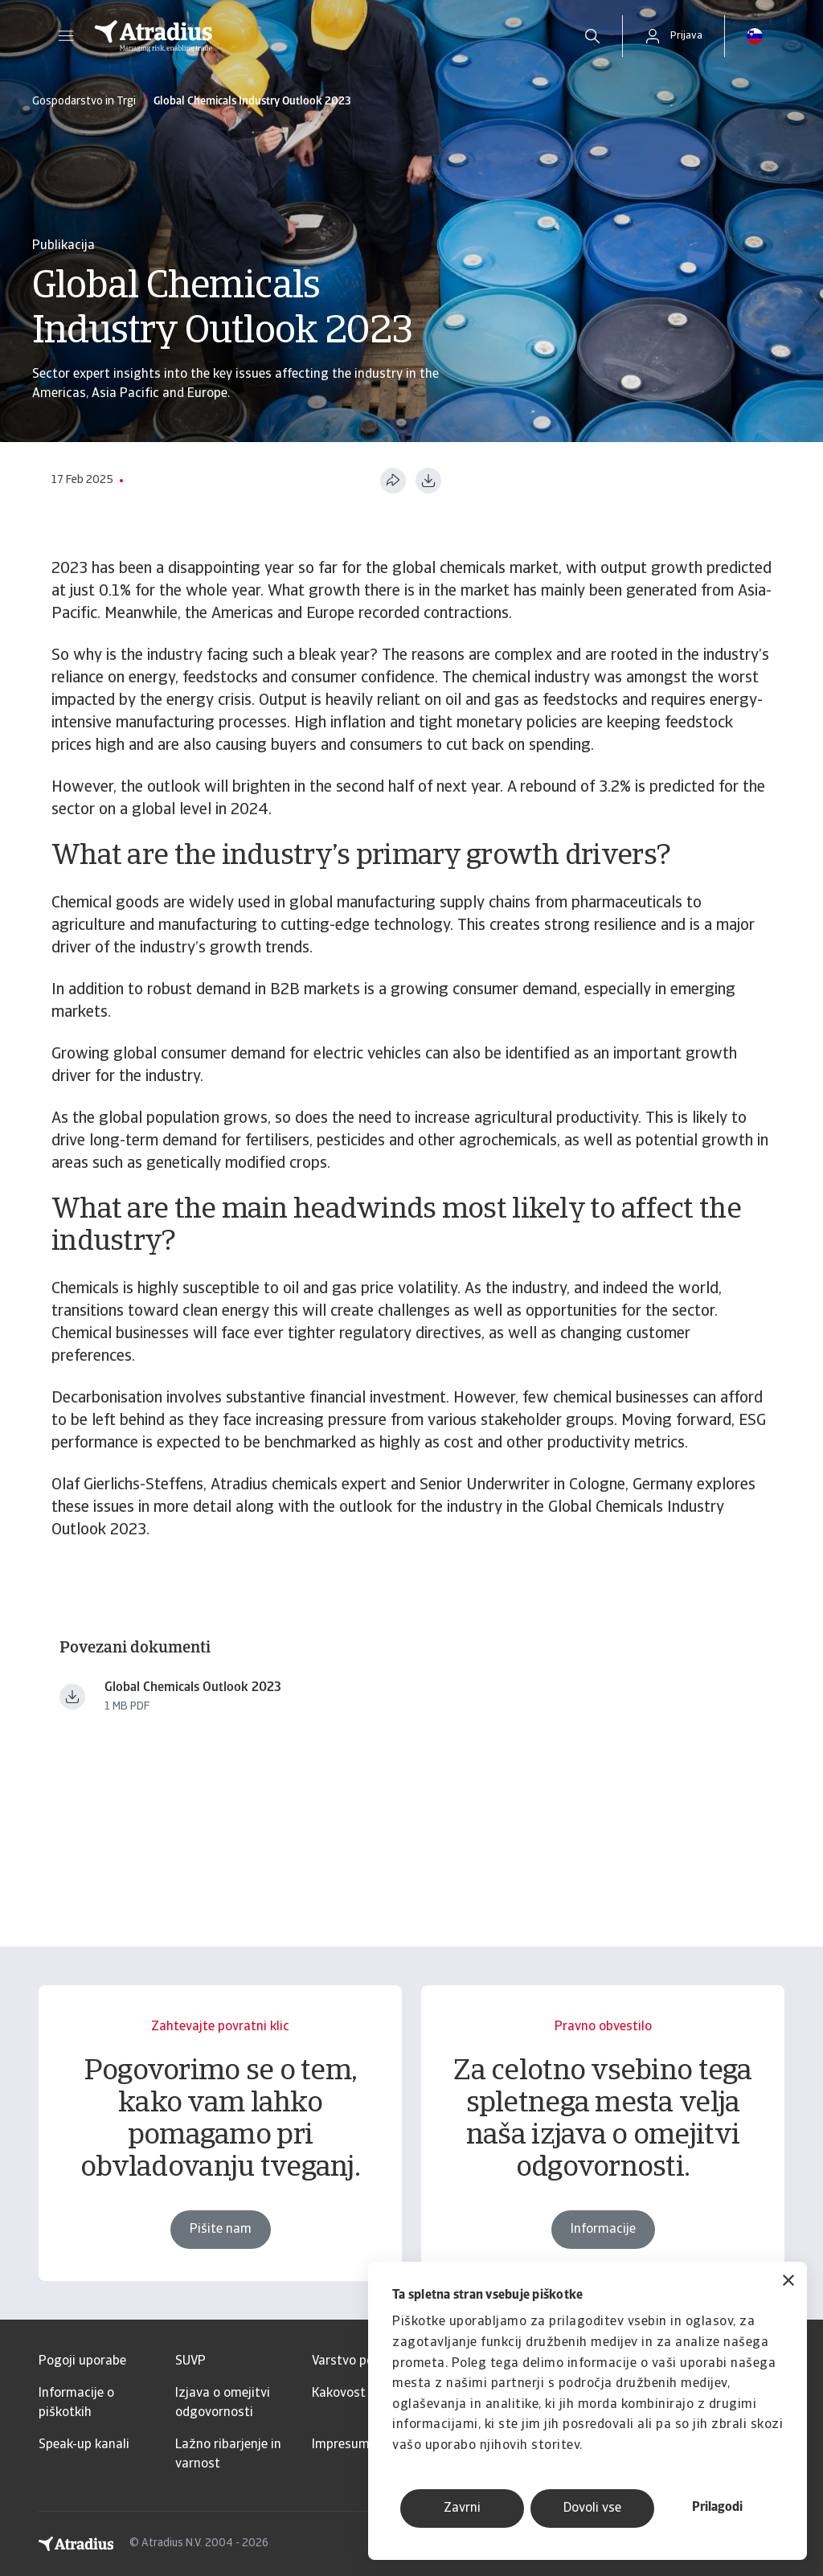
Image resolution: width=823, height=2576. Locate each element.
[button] (66, 36)
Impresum (341, 2445)
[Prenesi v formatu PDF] (428, 480)
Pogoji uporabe (82, 2361)
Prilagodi (717, 2507)
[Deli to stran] (393, 480)
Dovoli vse (592, 2508)
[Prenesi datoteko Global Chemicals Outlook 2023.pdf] (72, 1697)
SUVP (190, 2361)
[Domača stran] (321, 36)
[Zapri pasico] (788, 2282)
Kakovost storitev (363, 2393)
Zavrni (462, 2508)
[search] (592, 36)
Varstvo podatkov (363, 2361)
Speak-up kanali (84, 2445)
